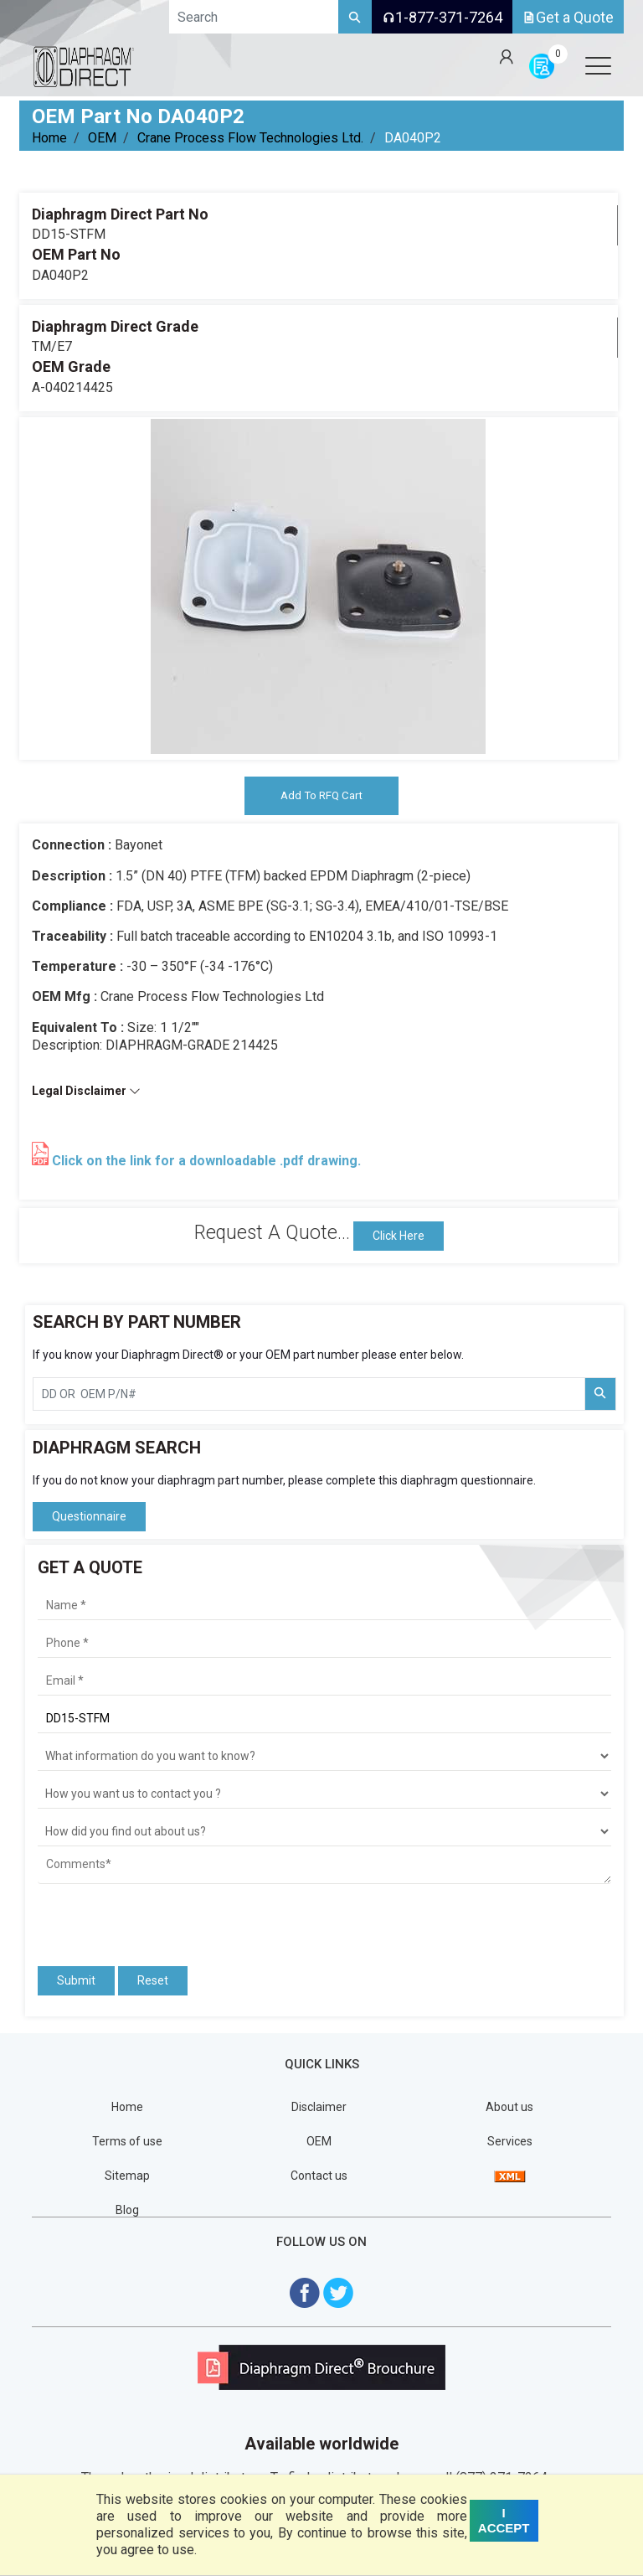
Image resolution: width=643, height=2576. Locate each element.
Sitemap (127, 2176)
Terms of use (127, 2142)
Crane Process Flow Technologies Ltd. (250, 138)
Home (49, 138)
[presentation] (136, 1918)
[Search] (355, 17)
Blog (127, 2211)
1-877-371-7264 (442, 17)
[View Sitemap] (510, 2176)
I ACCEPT (504, 2520)
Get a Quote (568, 17)
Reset (152, 1981)
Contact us (319, 2176)
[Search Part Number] (600, 1395)
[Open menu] (597, 65)
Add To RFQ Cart (321, 796)
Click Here (398, 1236)
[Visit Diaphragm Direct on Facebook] (305, 2293)
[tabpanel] (318, 586)
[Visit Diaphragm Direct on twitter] (338, 2293)
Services (509, 2142)
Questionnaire (89, 1518)
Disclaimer (319, 2107)
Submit (76, 1981)
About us (509, 2107)
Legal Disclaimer (86, 1091)
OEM (102, 138)
